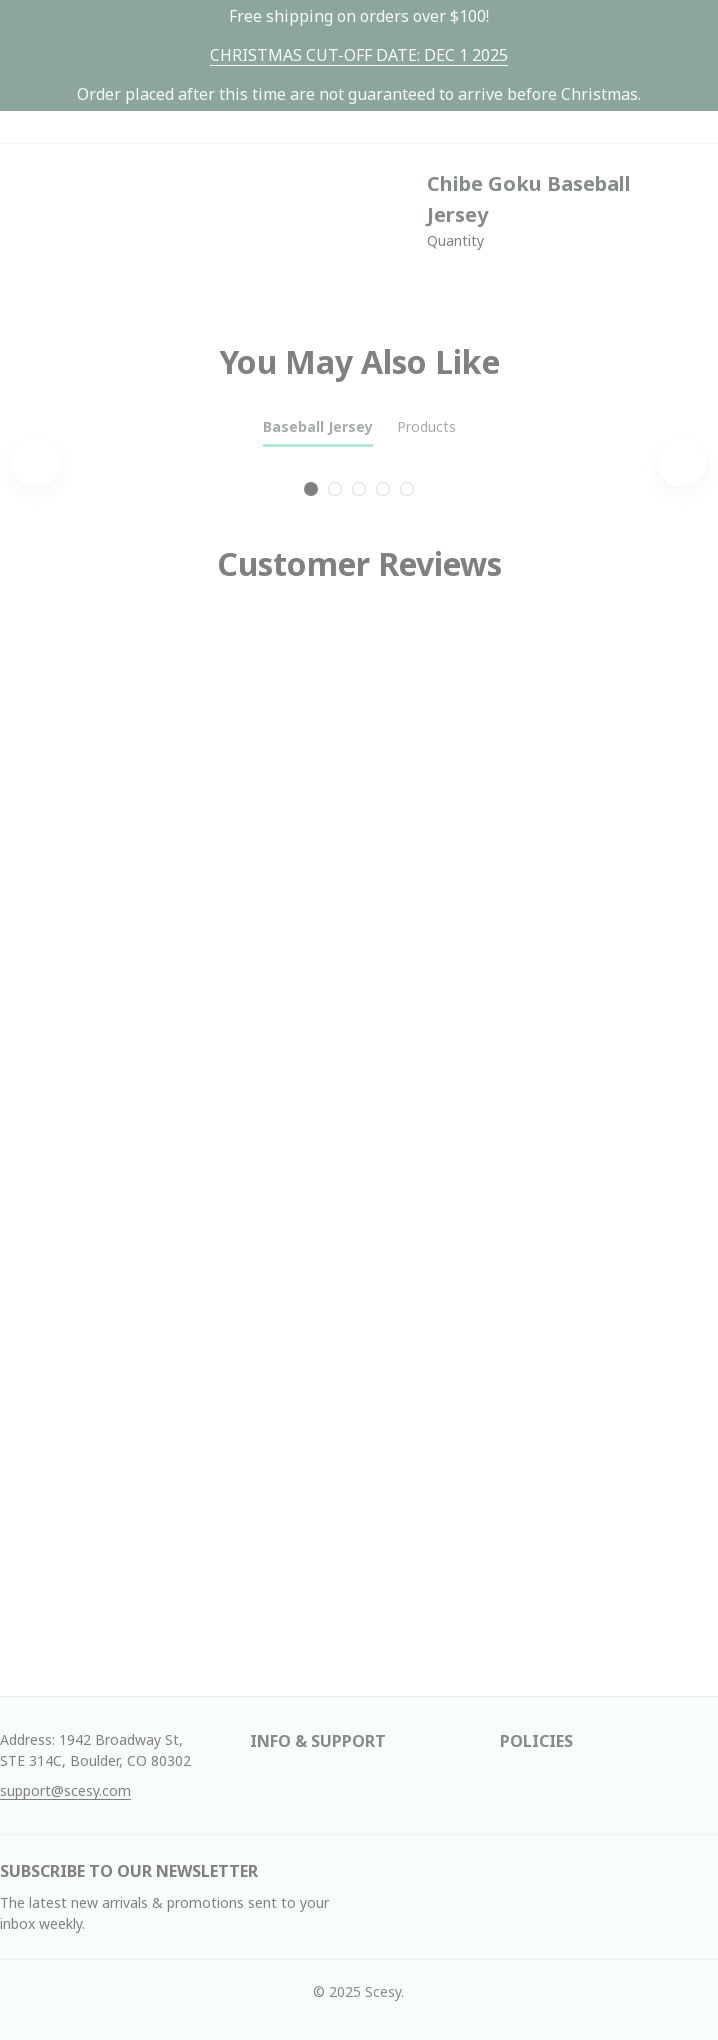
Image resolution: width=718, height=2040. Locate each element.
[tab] (311, 489)
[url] (359, 55)
